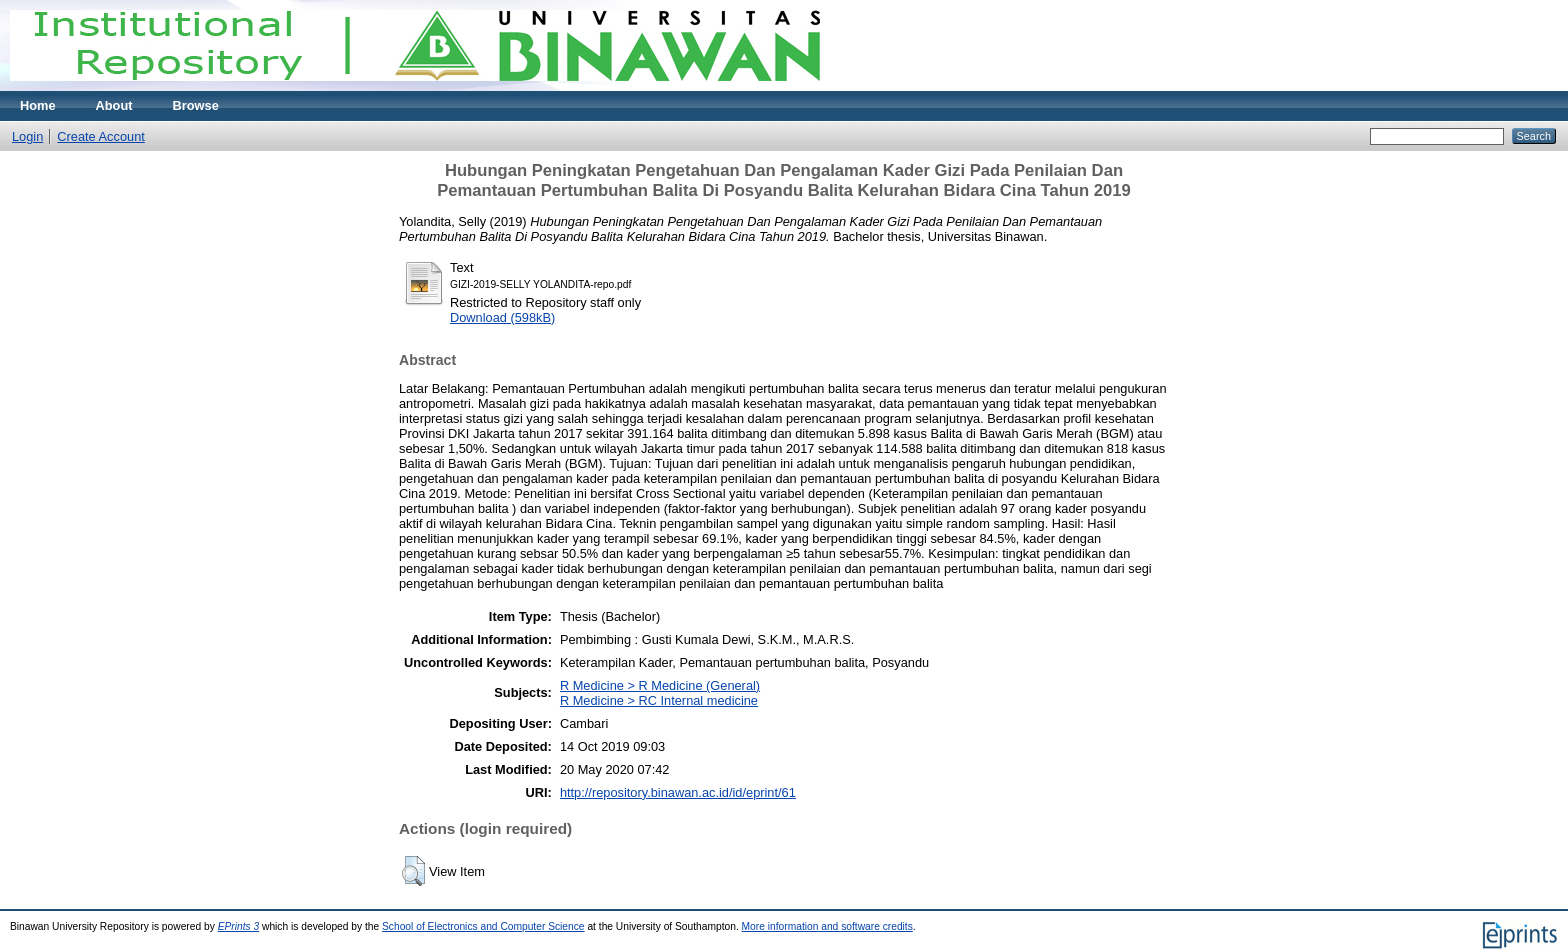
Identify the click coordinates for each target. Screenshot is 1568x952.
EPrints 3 (239, 926)
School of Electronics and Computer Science (483, 926)
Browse (196, 105)
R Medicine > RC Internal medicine (659, 700)
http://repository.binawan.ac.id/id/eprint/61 (678, 792)
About (114, 105)
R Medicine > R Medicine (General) (660, 685)
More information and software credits (827, 926)
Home (38, 105)
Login (27, 136)
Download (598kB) (502, 317)
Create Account (101, 136)
